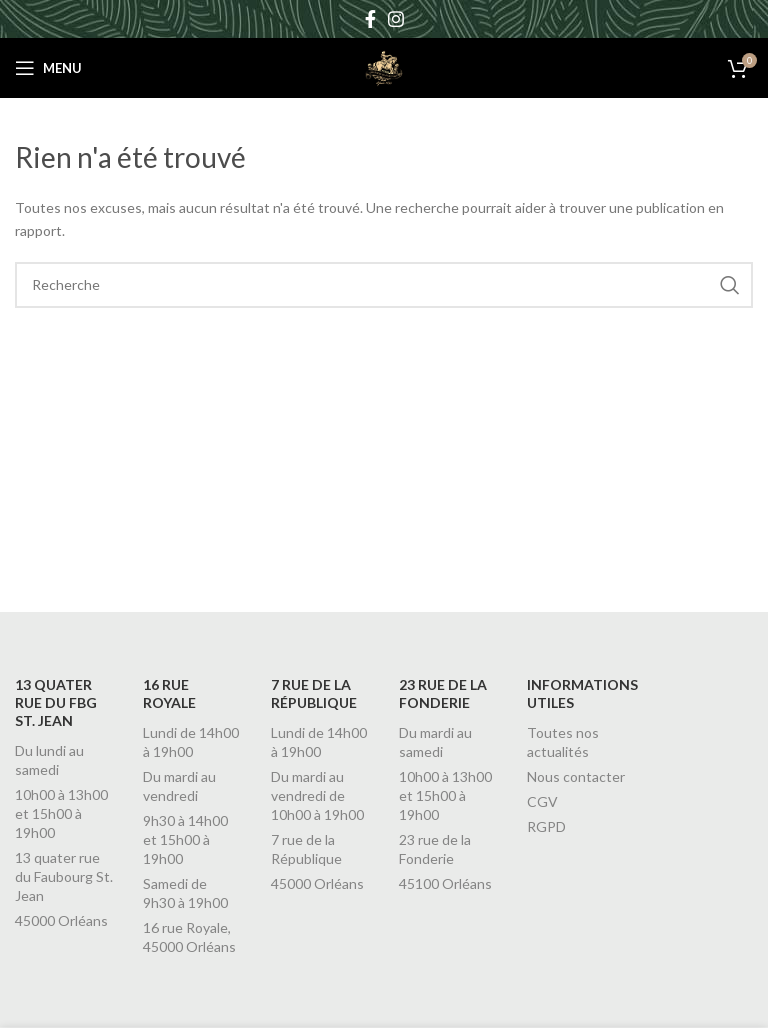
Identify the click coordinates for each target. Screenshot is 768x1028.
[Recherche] (384, 285)
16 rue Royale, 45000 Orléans (189, 937)
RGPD (546, 826)
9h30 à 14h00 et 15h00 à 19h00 (185, 839)
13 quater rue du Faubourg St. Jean (64, 876)
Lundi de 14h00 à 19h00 (191, 742)
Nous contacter (576, 776)
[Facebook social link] (370, 19)
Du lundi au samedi (49, 760)
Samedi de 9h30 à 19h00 (185, 893)
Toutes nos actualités (563, 742)
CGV (542, 801)
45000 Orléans (61, 920)
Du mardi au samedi (435, 742)
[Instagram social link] (396, 19)
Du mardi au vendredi (179, 786)
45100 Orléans (445, 883)
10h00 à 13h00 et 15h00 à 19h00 (61, 813)
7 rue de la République (306, 849)
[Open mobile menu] (48, 68)
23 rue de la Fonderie (435, 849)
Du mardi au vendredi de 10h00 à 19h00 (317, 795)
